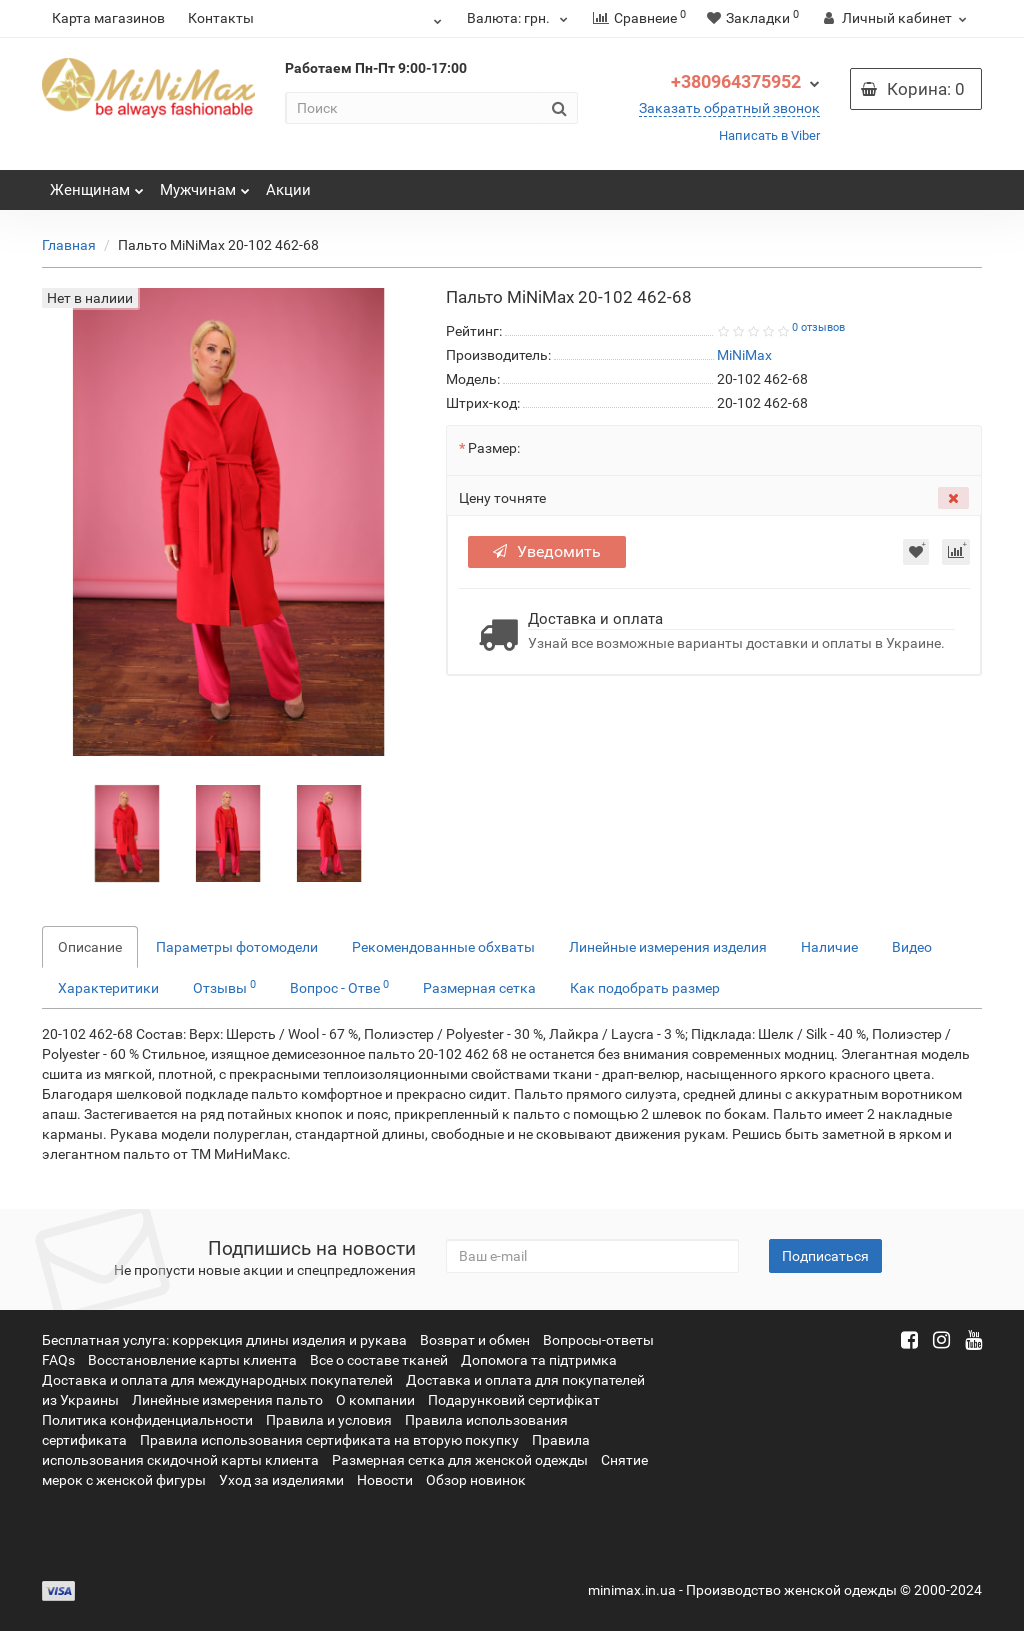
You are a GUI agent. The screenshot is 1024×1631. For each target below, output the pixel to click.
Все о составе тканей (379, 1360)
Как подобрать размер (645, 988)
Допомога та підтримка (539, 1360)
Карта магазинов (108, 18)
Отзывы (224, 987)
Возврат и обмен (475, 1340)
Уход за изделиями (281, 1480)
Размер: (494, 448)
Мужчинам (205, 184)
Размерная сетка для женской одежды (460, 1460)
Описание (90, 947)
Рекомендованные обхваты (443, 947)
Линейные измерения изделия (668, 947)
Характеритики (108, 988)
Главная (69, 245)
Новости (385, 1480)
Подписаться (825, 1256)
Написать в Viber (769, 135)
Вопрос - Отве (339, 987)
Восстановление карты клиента (192, 1360)
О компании (375, 1400)
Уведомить (547, 551)
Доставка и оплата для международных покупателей (217, 1380)
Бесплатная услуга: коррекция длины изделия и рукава (224, 1340)
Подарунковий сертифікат (514, 1400)
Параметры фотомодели (237, 947)
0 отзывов (818, 327)
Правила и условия (329, 1420)
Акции (288, 190)
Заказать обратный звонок (729, 108)
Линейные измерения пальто (227, 1400)
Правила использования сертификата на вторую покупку (329, 1440)
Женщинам (97, 184)
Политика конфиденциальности (147, 1420)
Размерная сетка (479, 988)
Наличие (829, 947)
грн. (520, 18)
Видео (912, 947)
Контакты (221, 18)
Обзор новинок (476, 1480)
